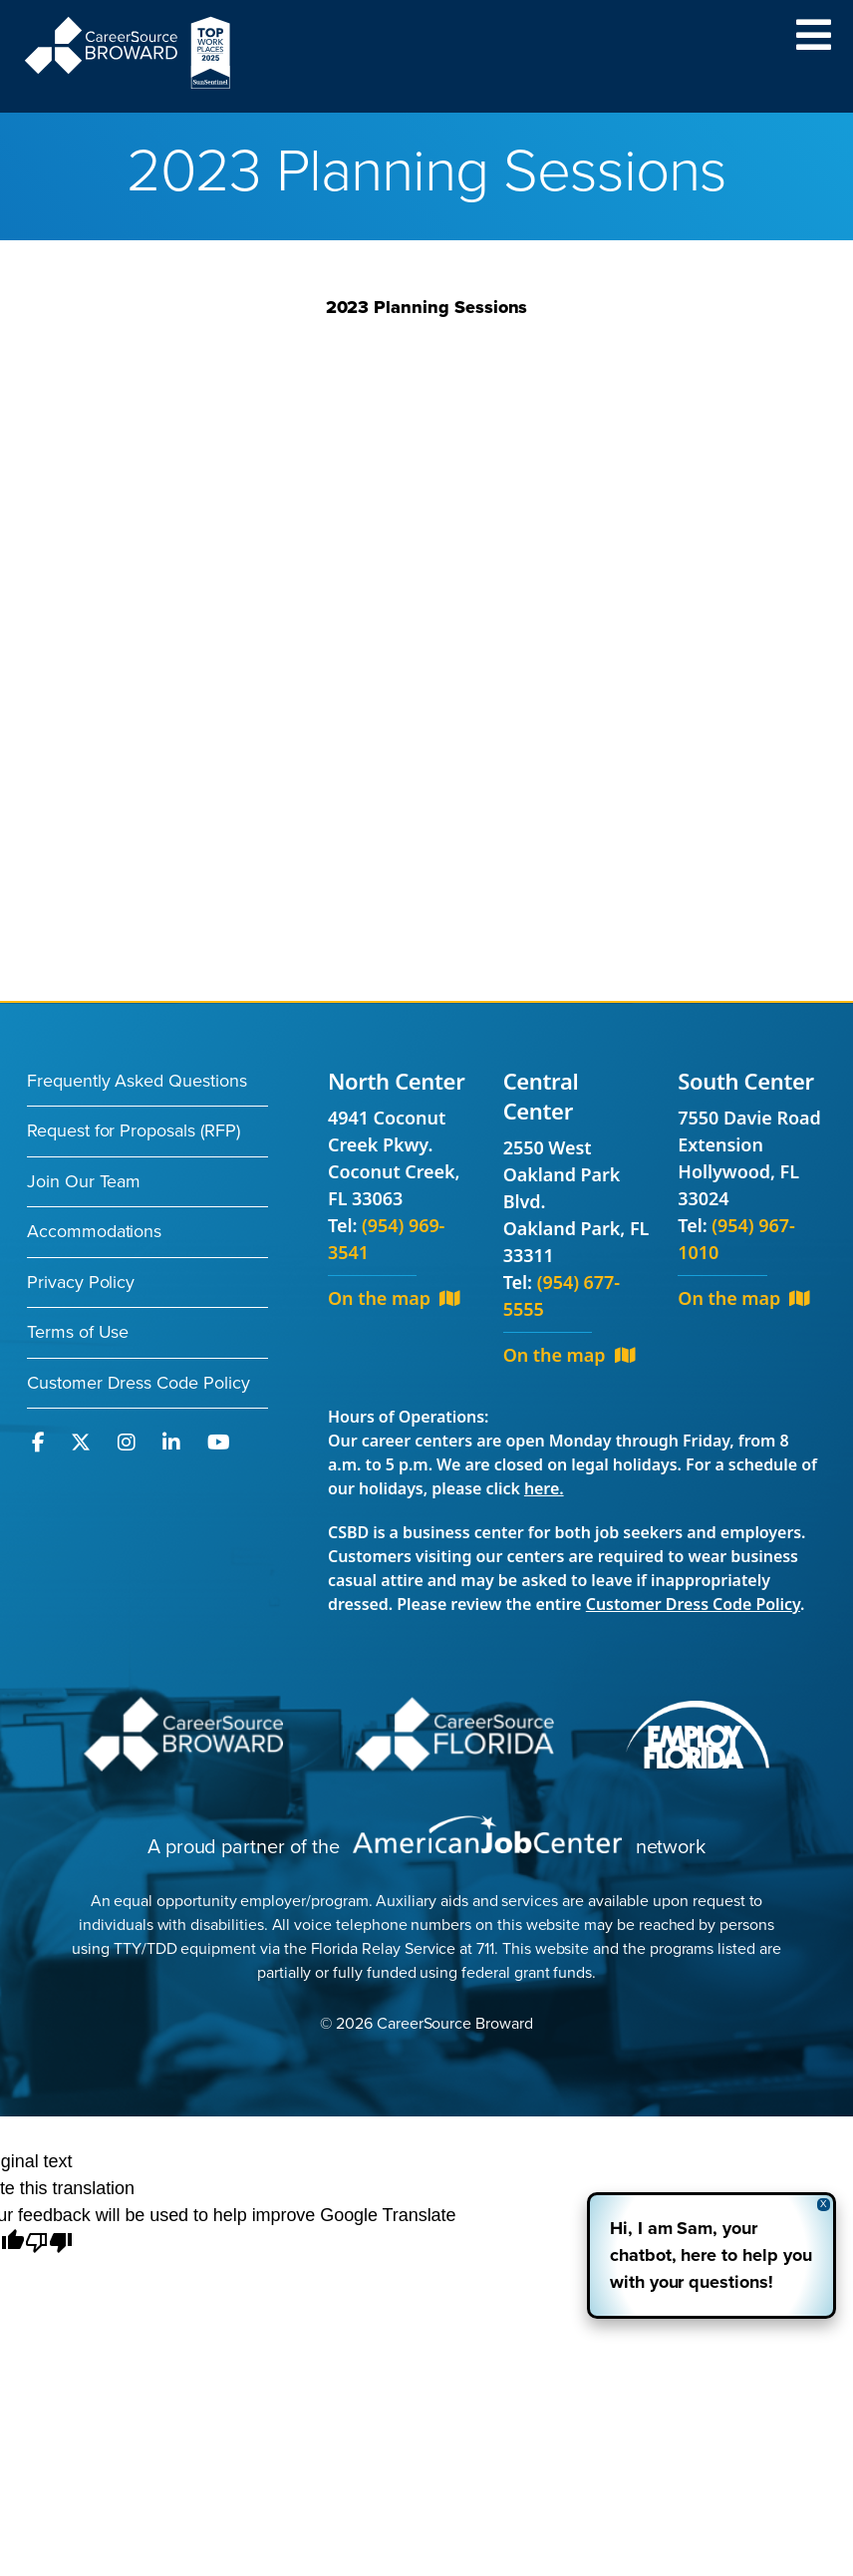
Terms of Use (78, 1332)
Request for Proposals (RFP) (133, 1130)
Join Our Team (84, 1181)
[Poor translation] (49, 2243)
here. (544, 1488)
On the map (393, 1298)
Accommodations (94, 1231)
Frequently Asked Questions (137, 1081)
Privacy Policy (81, 1282)
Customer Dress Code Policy (138, 1383)
